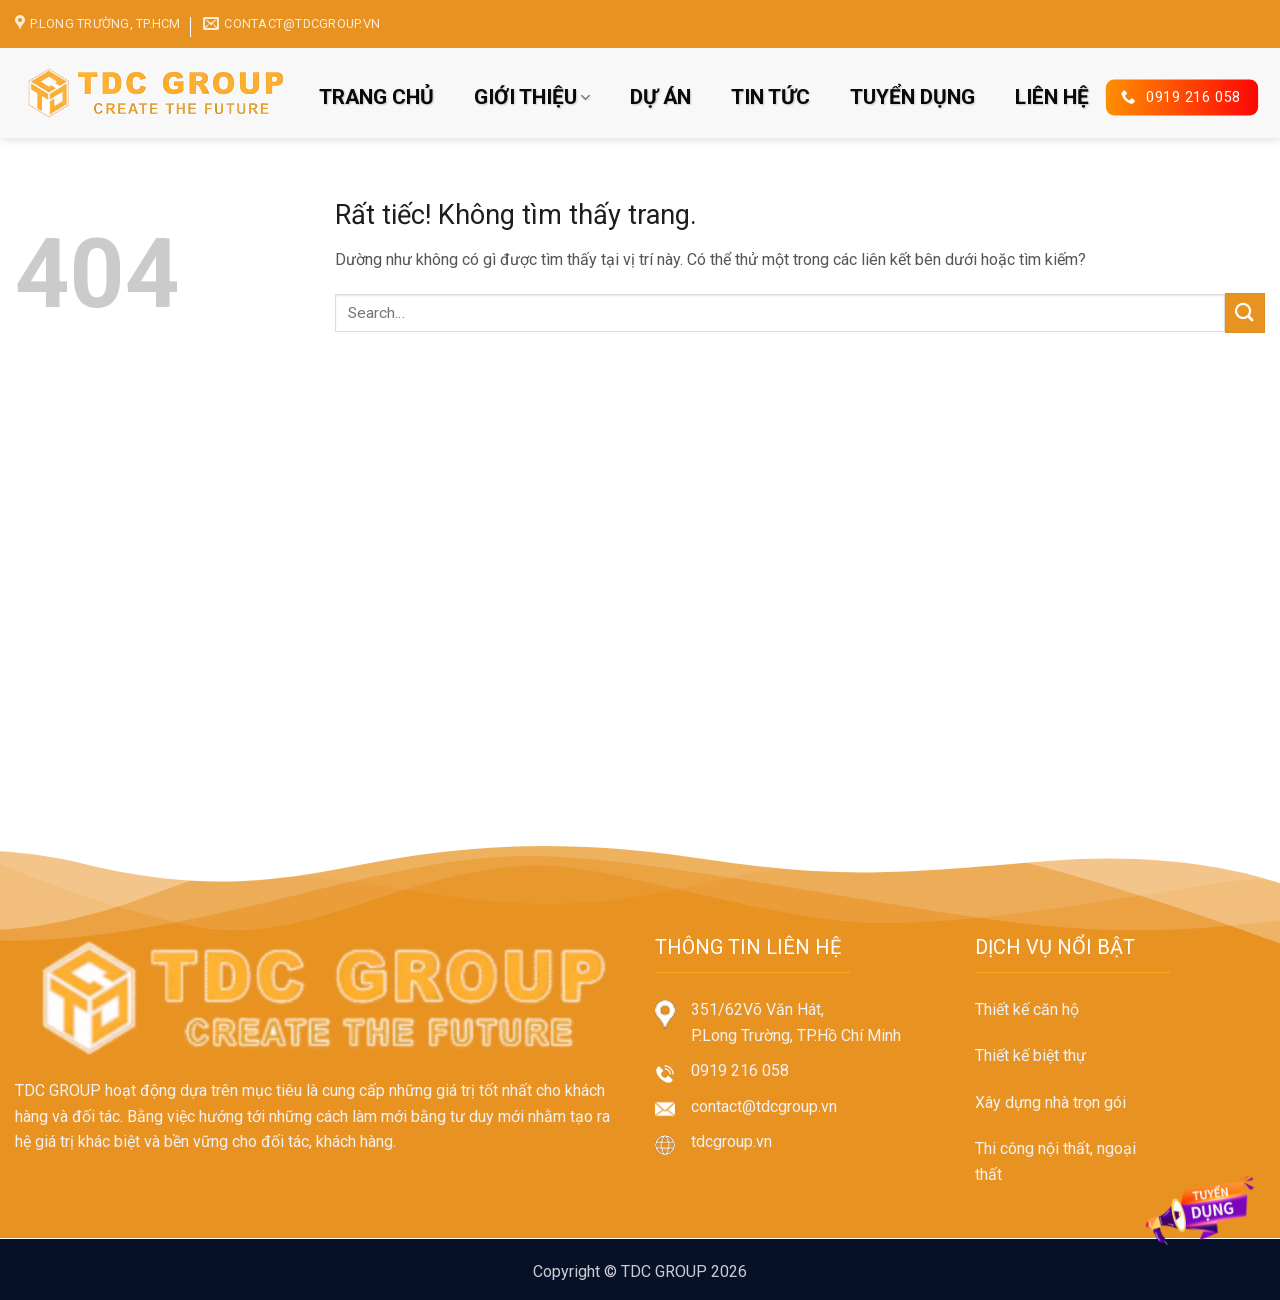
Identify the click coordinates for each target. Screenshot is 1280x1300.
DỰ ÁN (660, 97)
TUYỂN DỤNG (912, 97)
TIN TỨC (770, 97)
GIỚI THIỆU (532, 97)
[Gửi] (1245, 312)
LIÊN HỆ (1052, 97)
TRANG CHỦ (376, 97)
